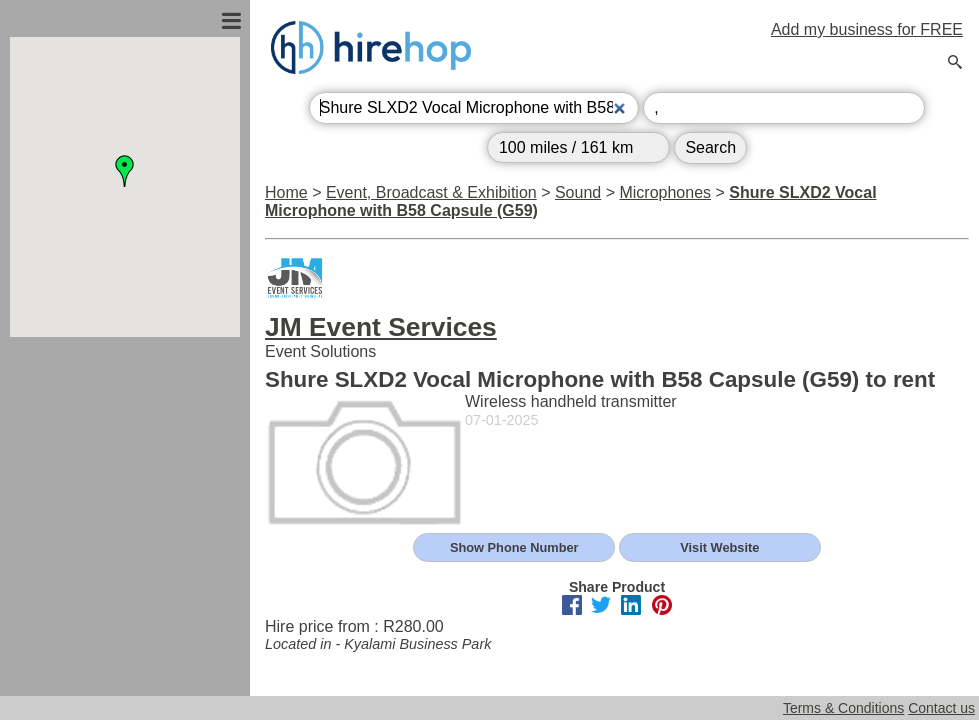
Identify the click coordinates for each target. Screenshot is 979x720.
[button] (125, 171)
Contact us (941, 708)
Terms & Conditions (843, 708)
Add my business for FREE (867, 29)
